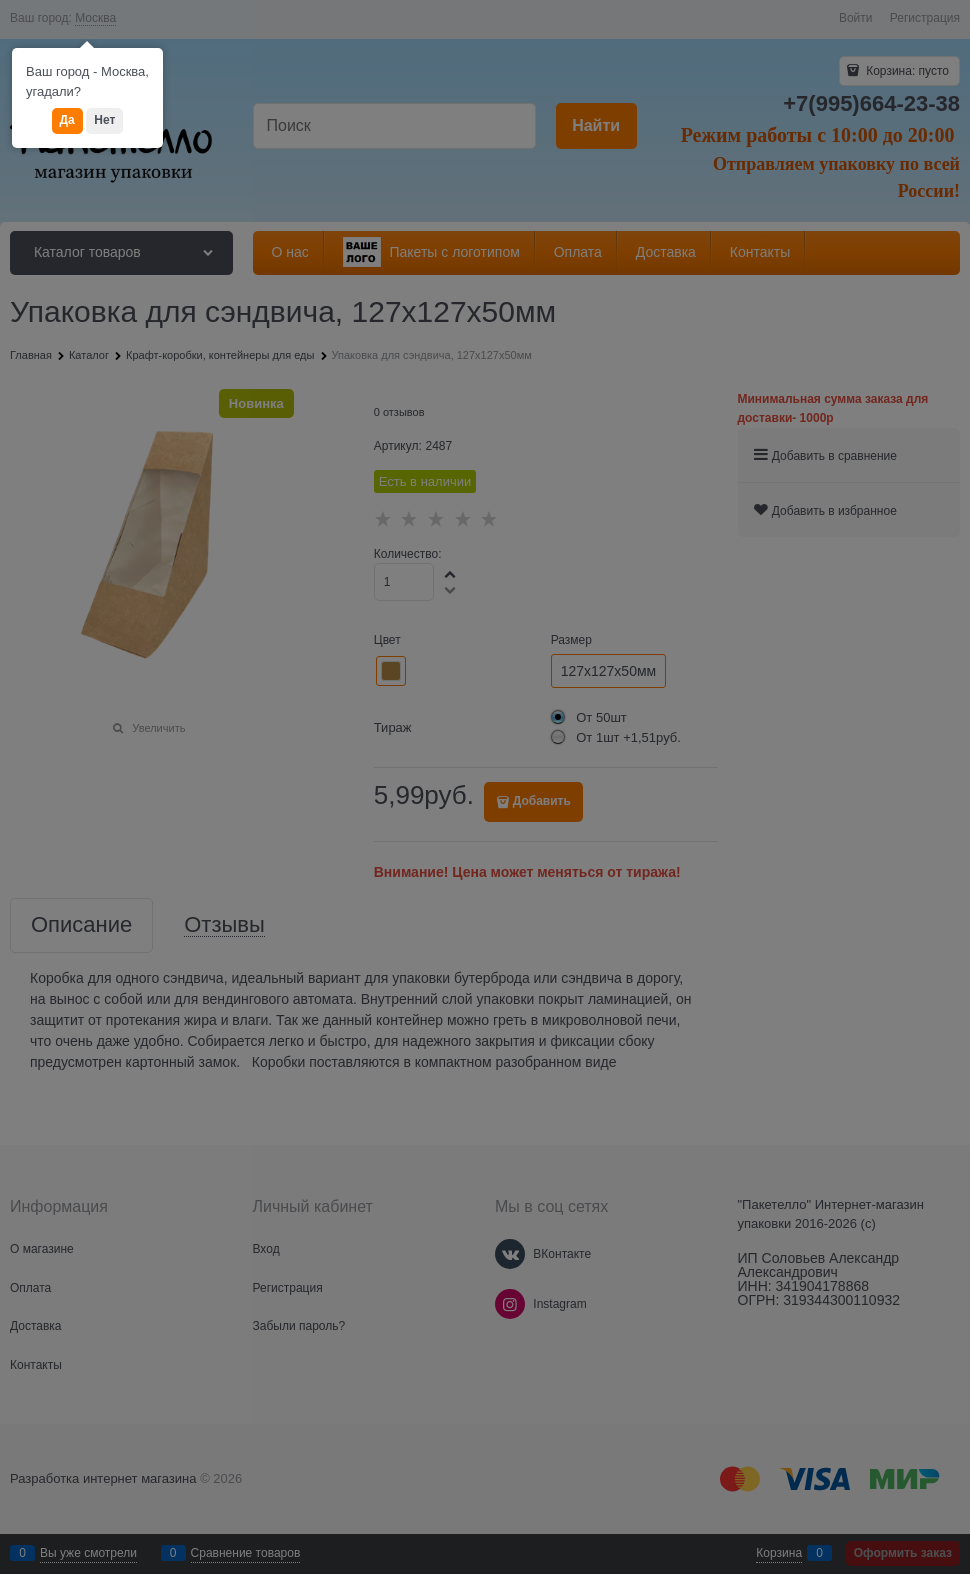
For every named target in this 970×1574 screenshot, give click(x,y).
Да (67, 120)
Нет (104, 120)
